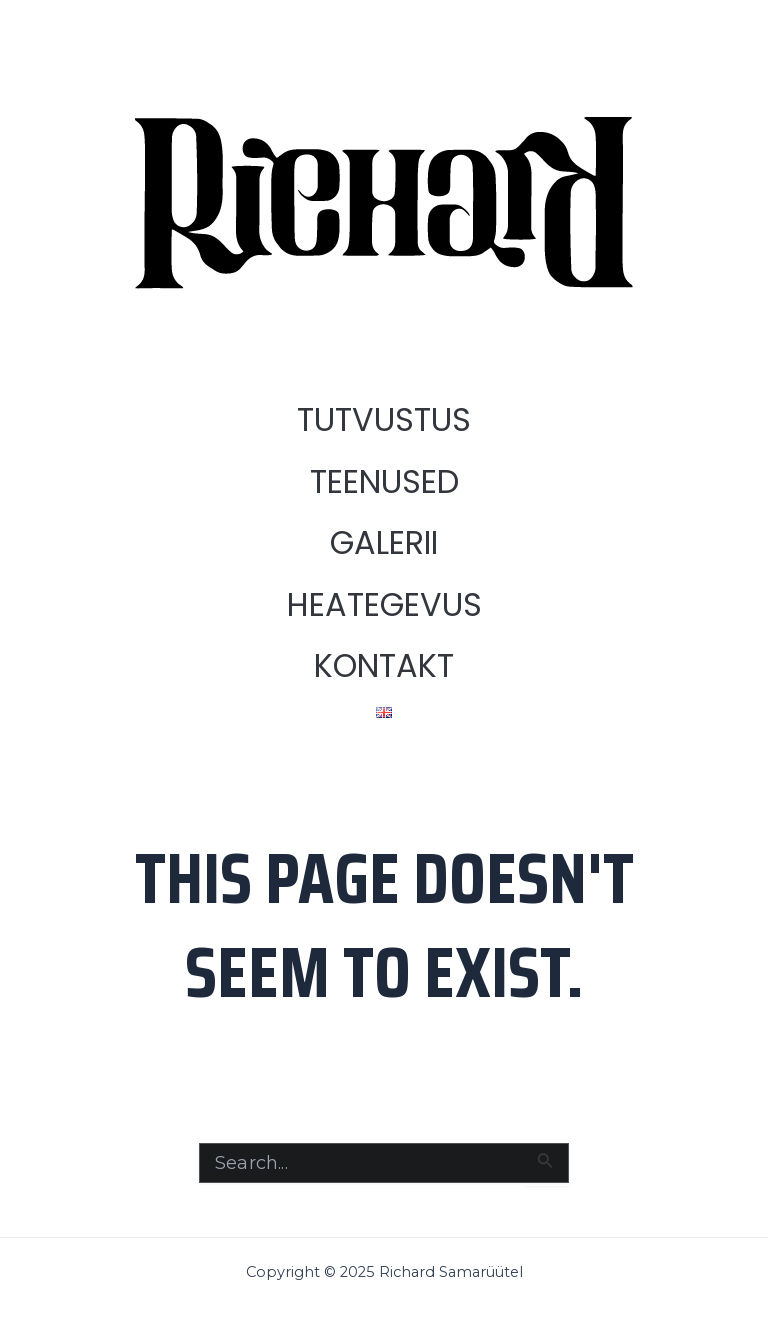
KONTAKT (384, 665)
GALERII (384, 542)
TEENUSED (384, 481)
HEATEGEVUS (384, 604)
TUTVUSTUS (384, 419)
